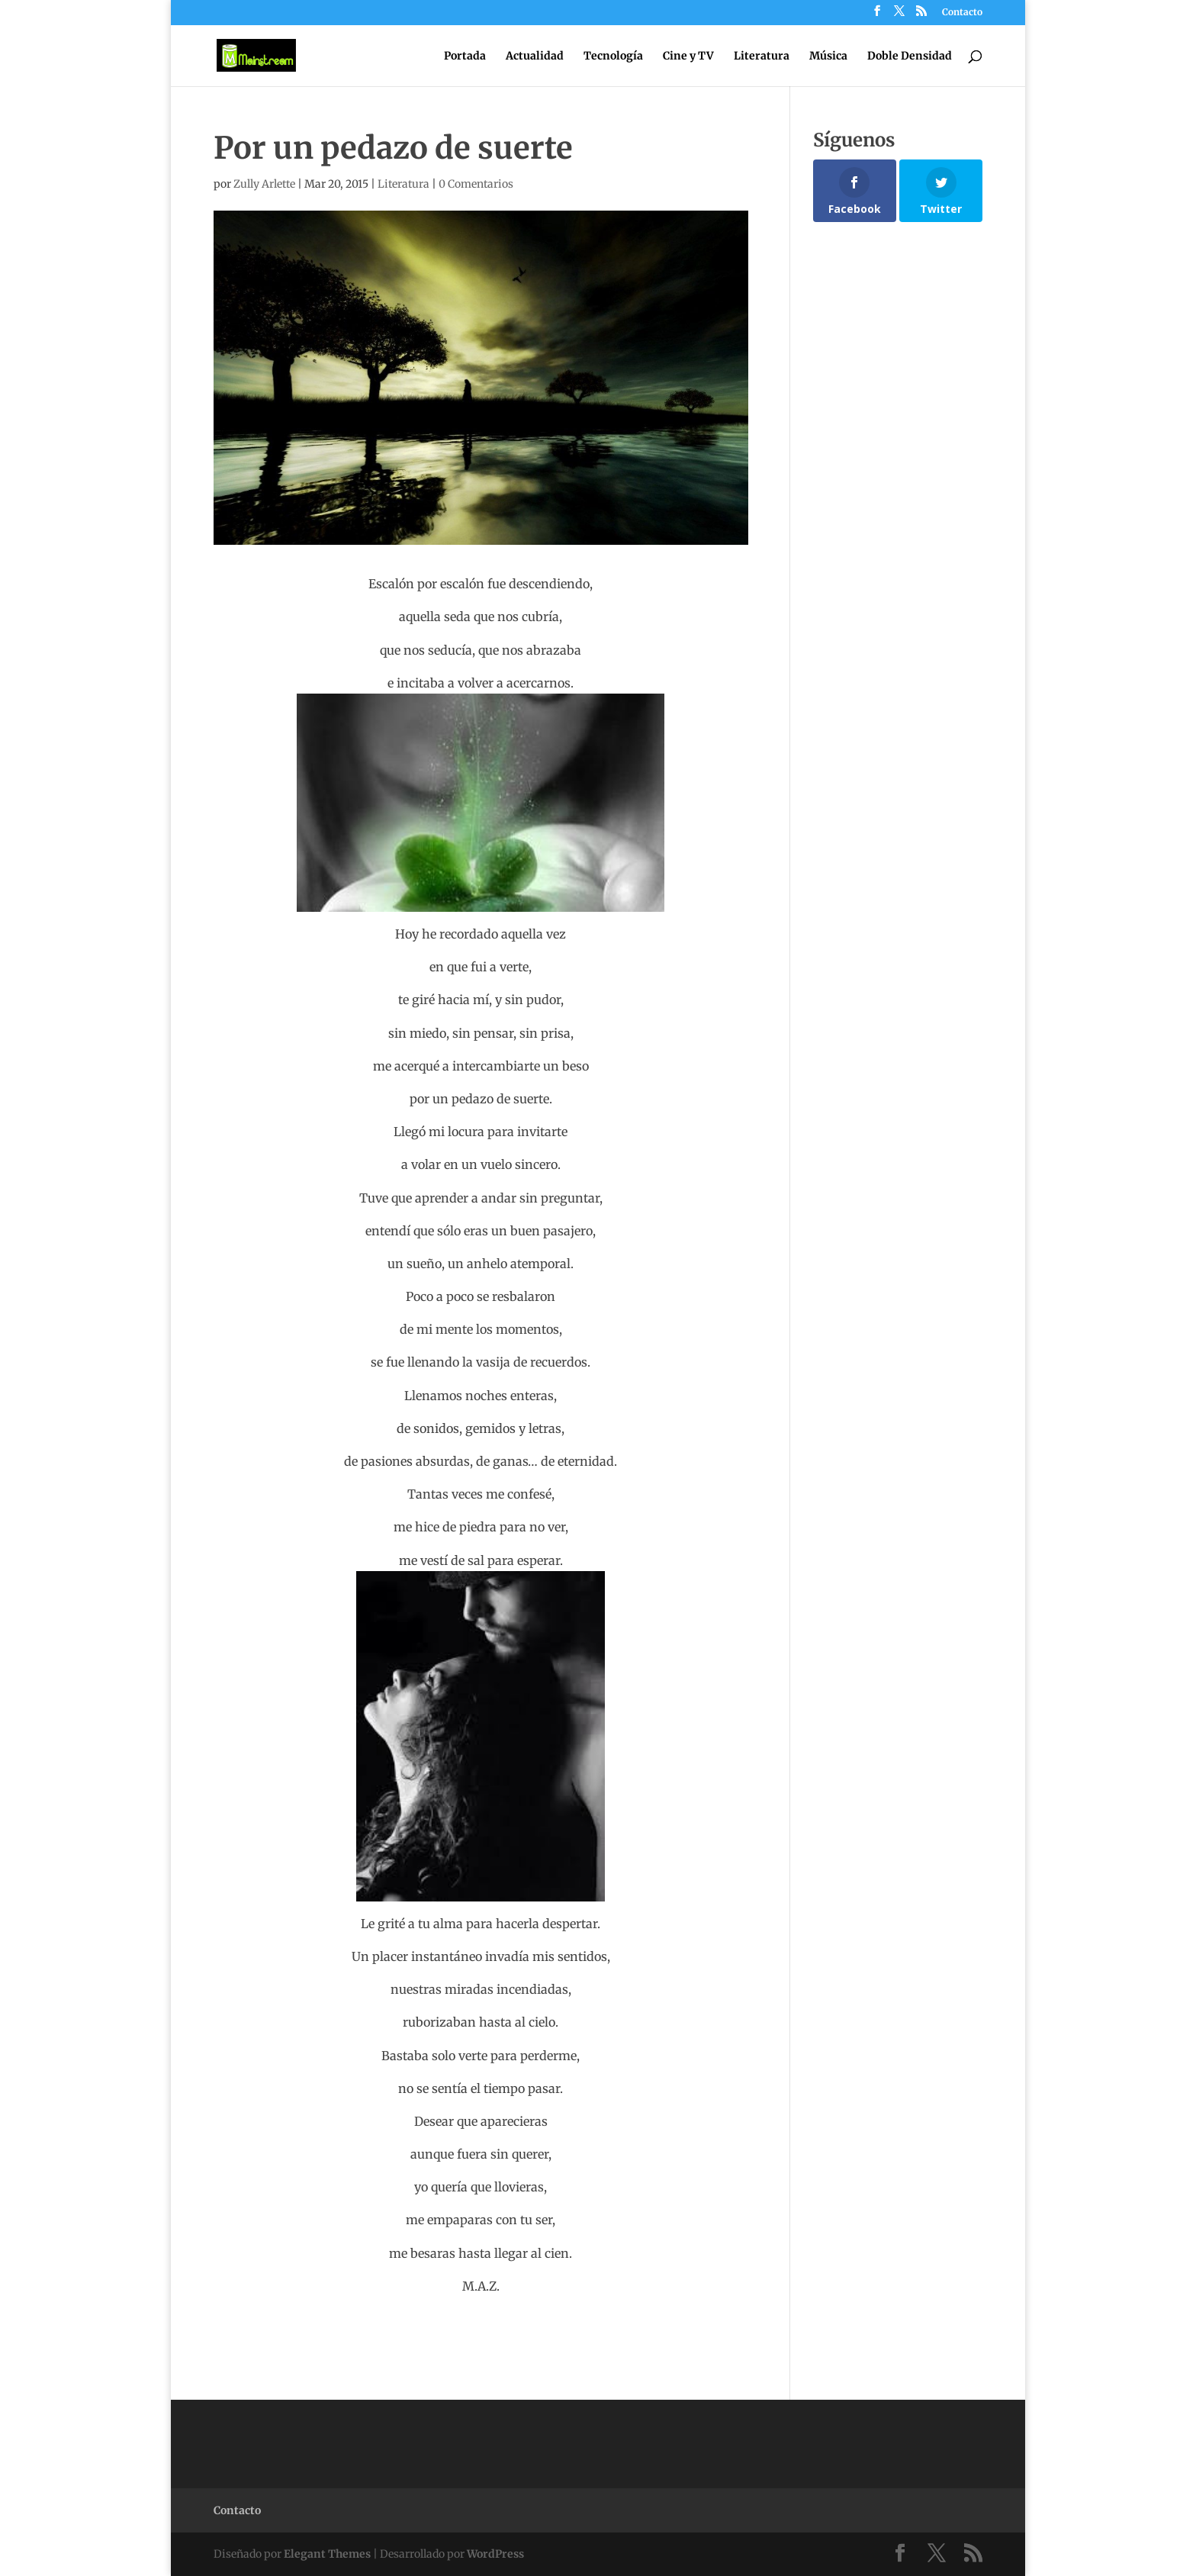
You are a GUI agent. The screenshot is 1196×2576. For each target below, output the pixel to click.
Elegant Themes (327, 2554)
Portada (465, 56)
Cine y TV (688, 56)
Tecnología (613, 56)
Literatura (761, 56)
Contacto (962, 13)
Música (828, 56)
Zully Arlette (264, 184)
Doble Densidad (909, 56)
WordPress (495, 2554)
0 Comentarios (476, 184)
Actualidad (535, 56)
